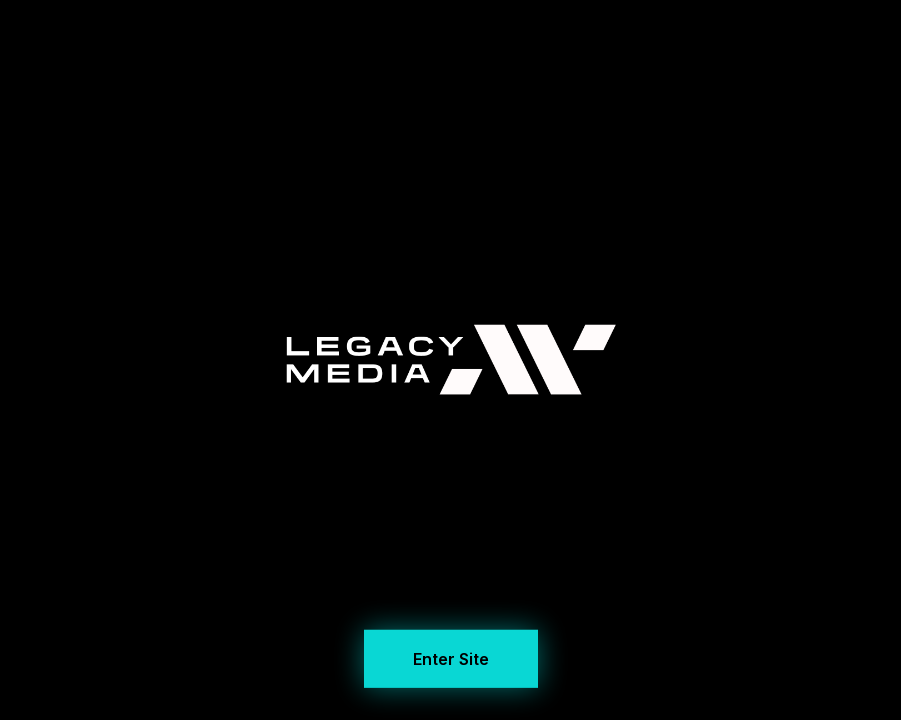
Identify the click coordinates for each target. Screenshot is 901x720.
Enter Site (451, 657)
